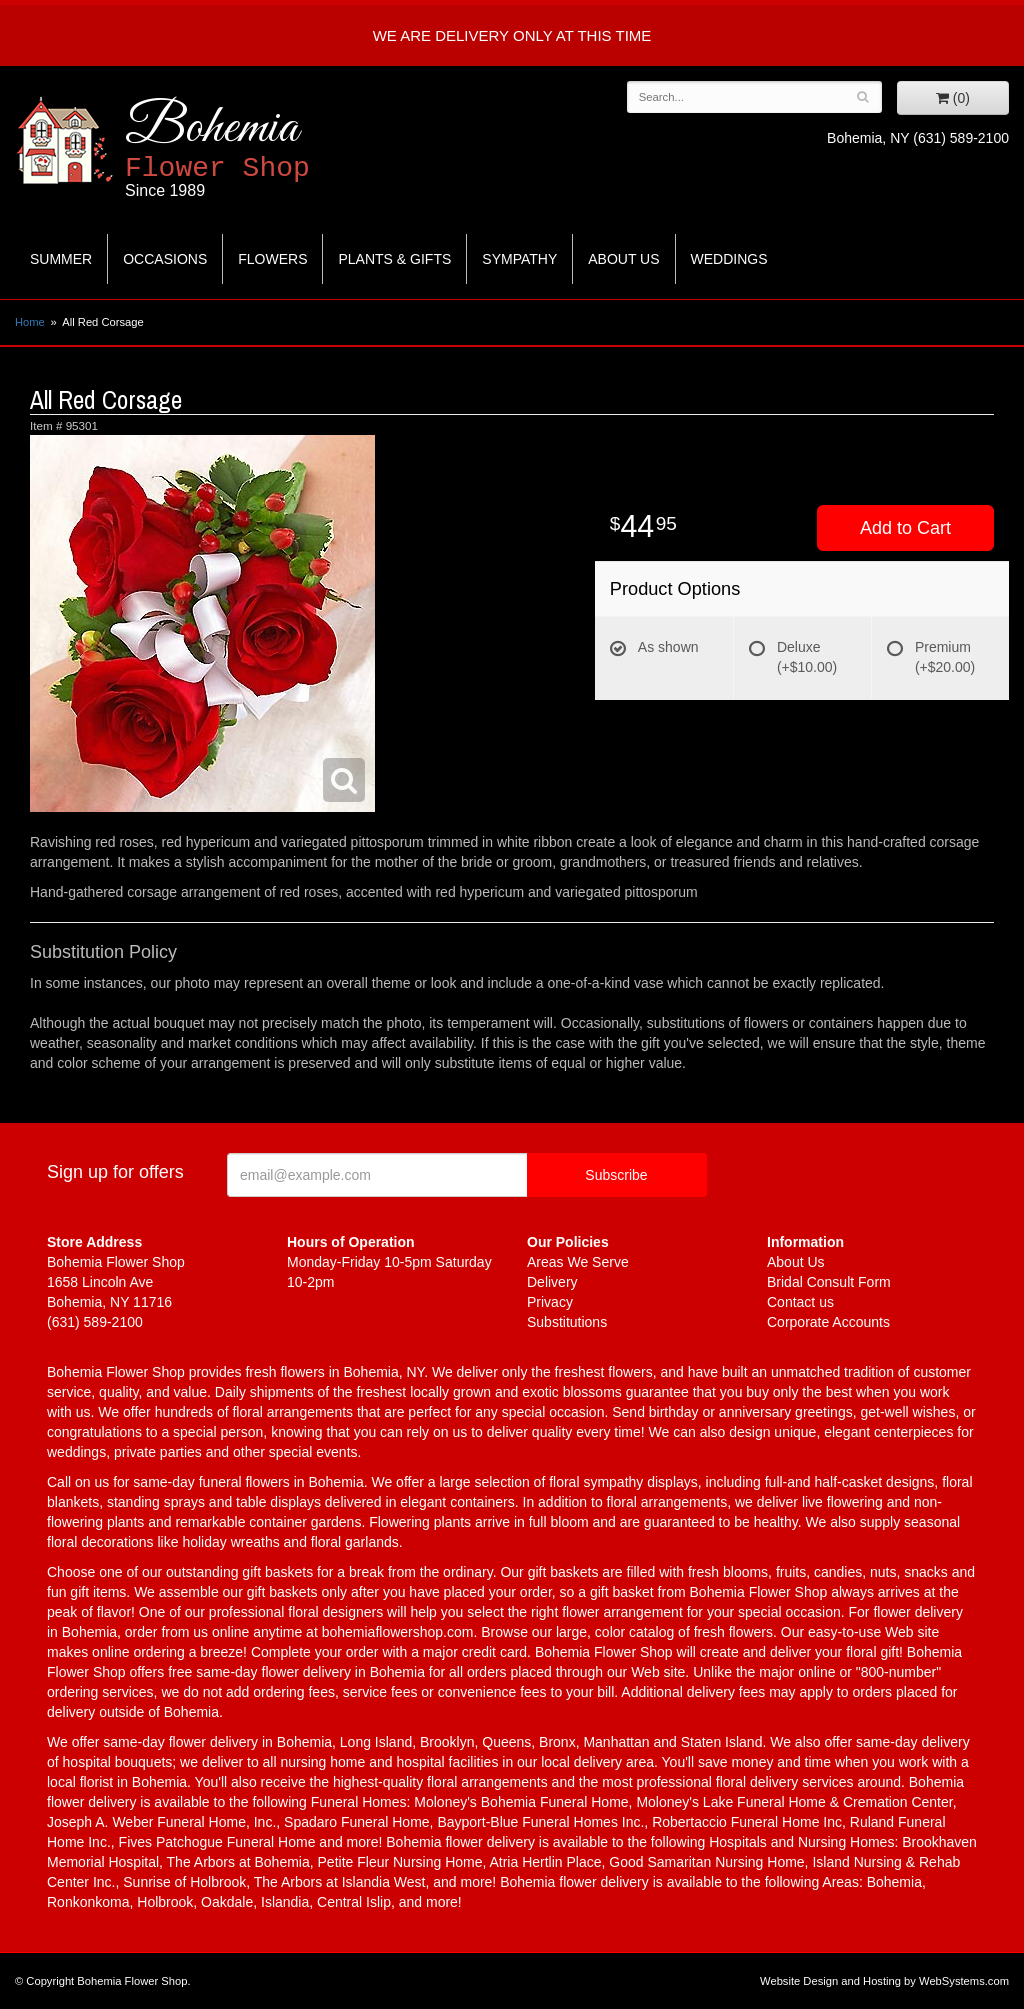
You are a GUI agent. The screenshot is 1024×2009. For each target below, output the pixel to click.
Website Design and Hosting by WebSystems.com (884, 1981)
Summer (61, 259)
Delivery (552, 1282)
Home (30, 322)
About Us (623, 259)
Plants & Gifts (394, 259)
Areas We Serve (578, 1262)
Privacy (550, 1302)
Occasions (165, 259)
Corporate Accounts (828, 1322)
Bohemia (266, 148)
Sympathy (519, 259)
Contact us (800, 1302)
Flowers (272, 259)
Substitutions (567, 1322)
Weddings (729, 259)
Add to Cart (905, 528)
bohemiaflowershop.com (398, 1632)
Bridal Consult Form (829, 1282)
